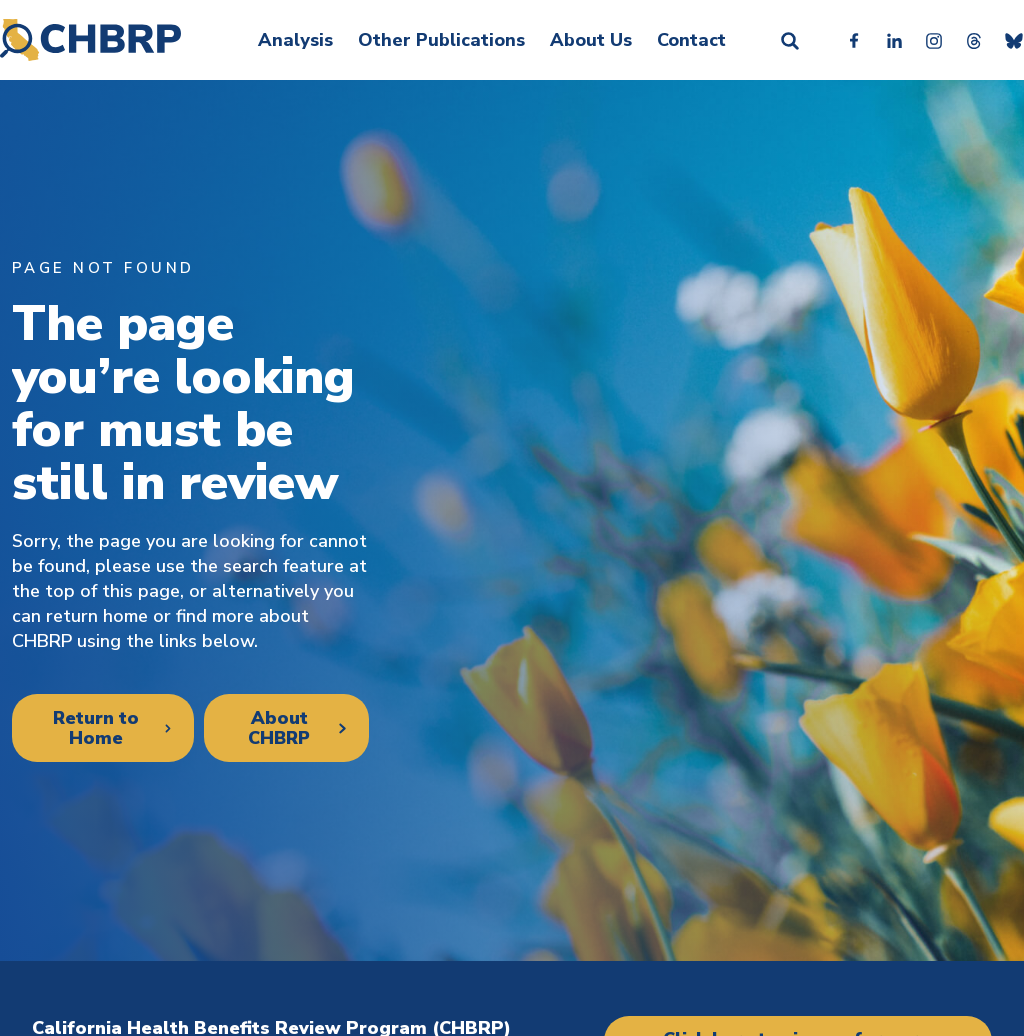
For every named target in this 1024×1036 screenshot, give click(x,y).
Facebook (854, 40)
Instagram (934, 40)
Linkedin (894, 40)
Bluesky (1014, 40)
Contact (691, 40)
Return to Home (95, 728)
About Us (591, 40)
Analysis (295, 40)
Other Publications (441, 40)
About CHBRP (278, 728)
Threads (974, 40)
